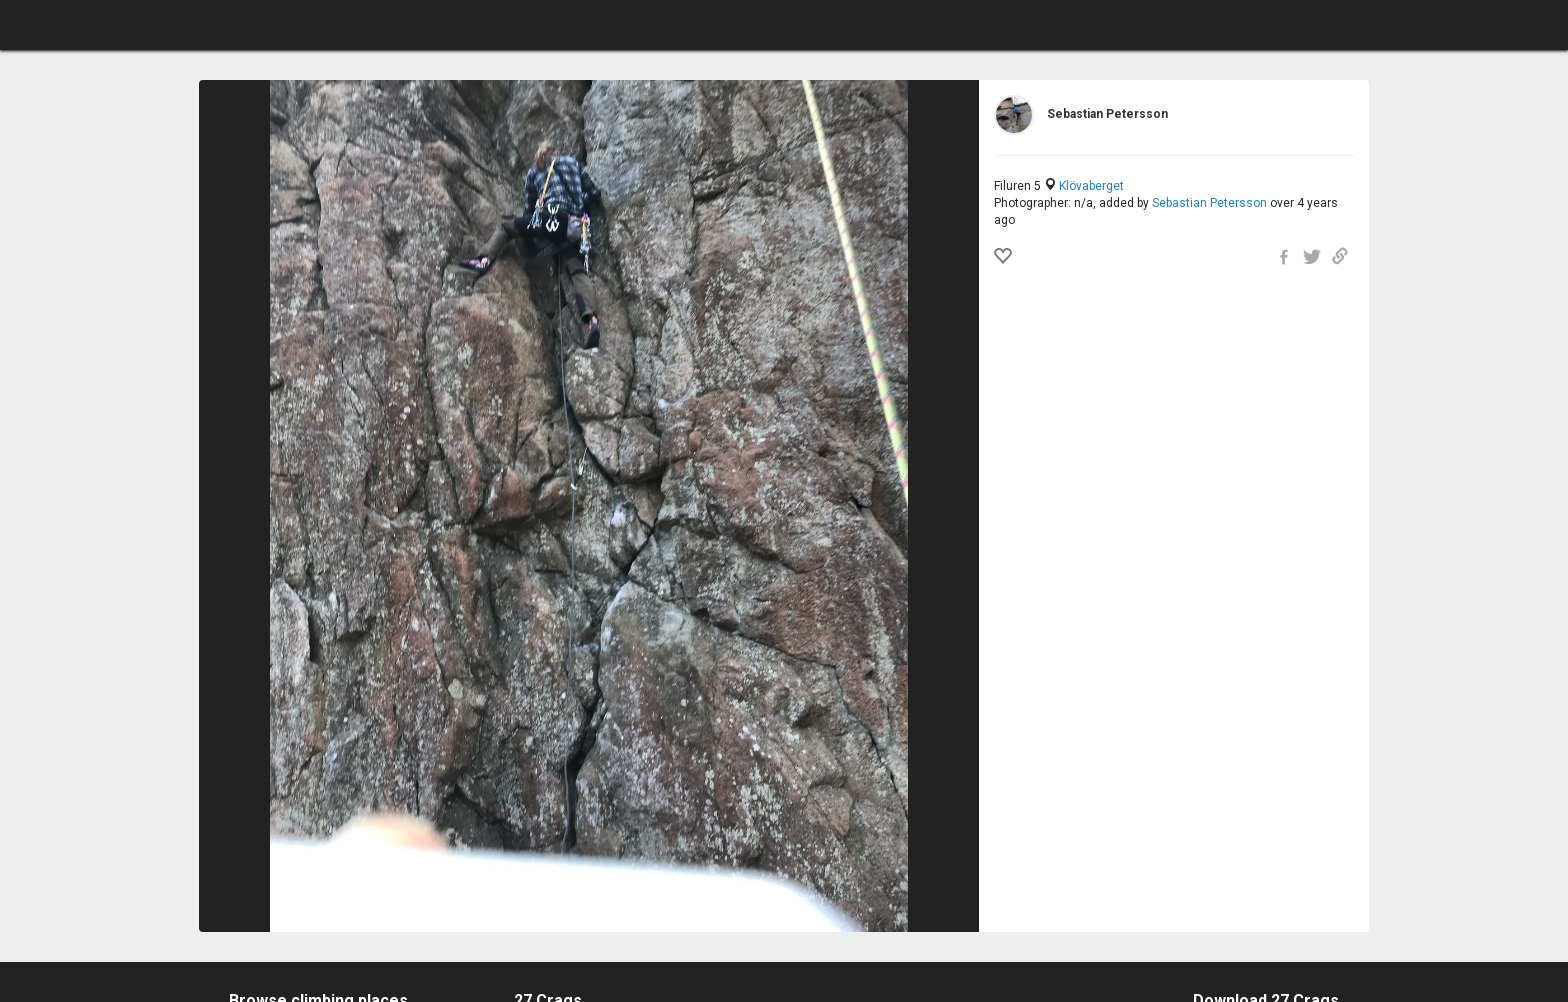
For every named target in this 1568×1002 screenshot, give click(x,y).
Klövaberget (1091, 186)
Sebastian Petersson (1209, 203)
